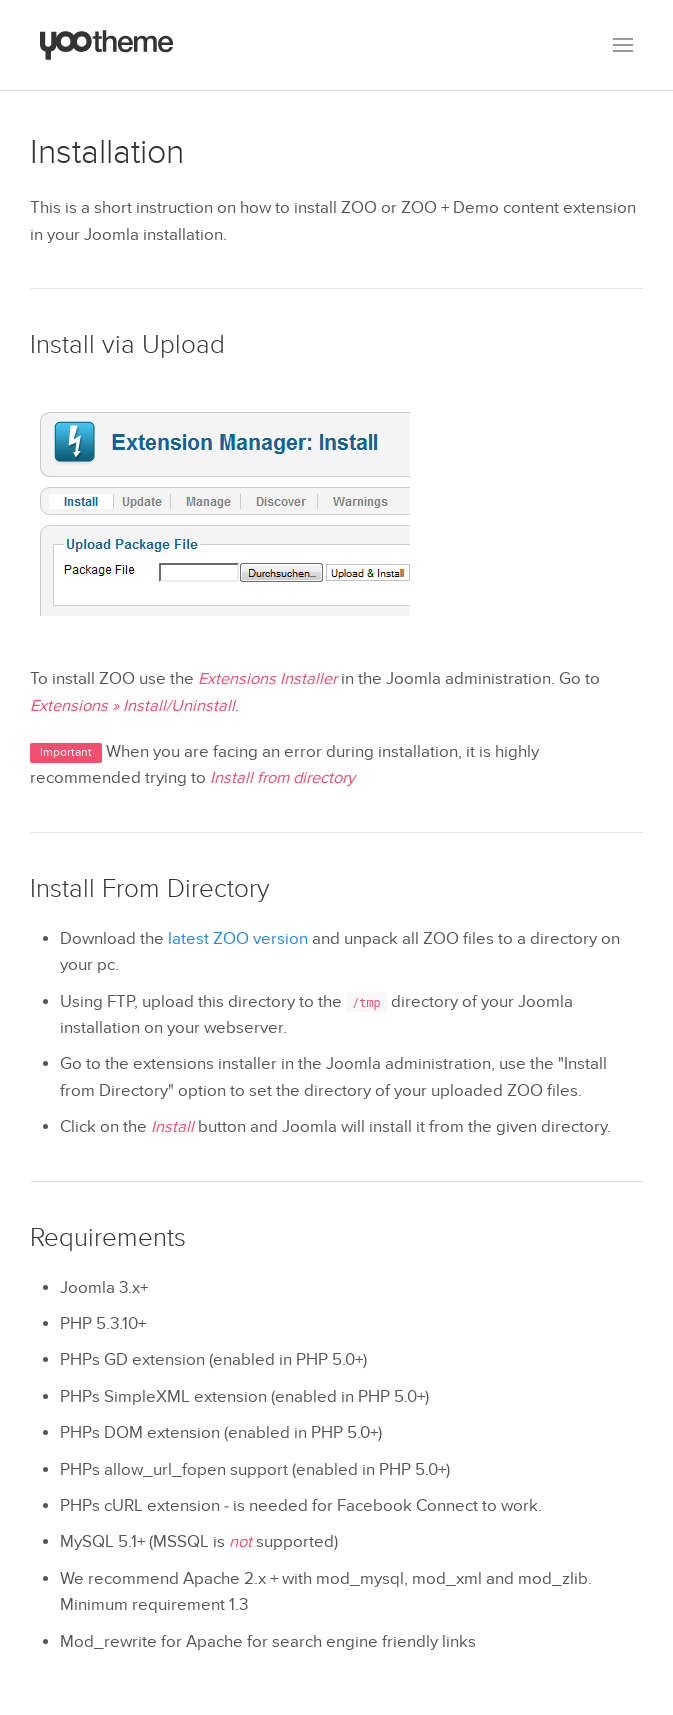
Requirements (108, 1238)
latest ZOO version (238, 939)
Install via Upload (127, 345)
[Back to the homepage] (107, 45)
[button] (623, 45)
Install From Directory (150, 889)
